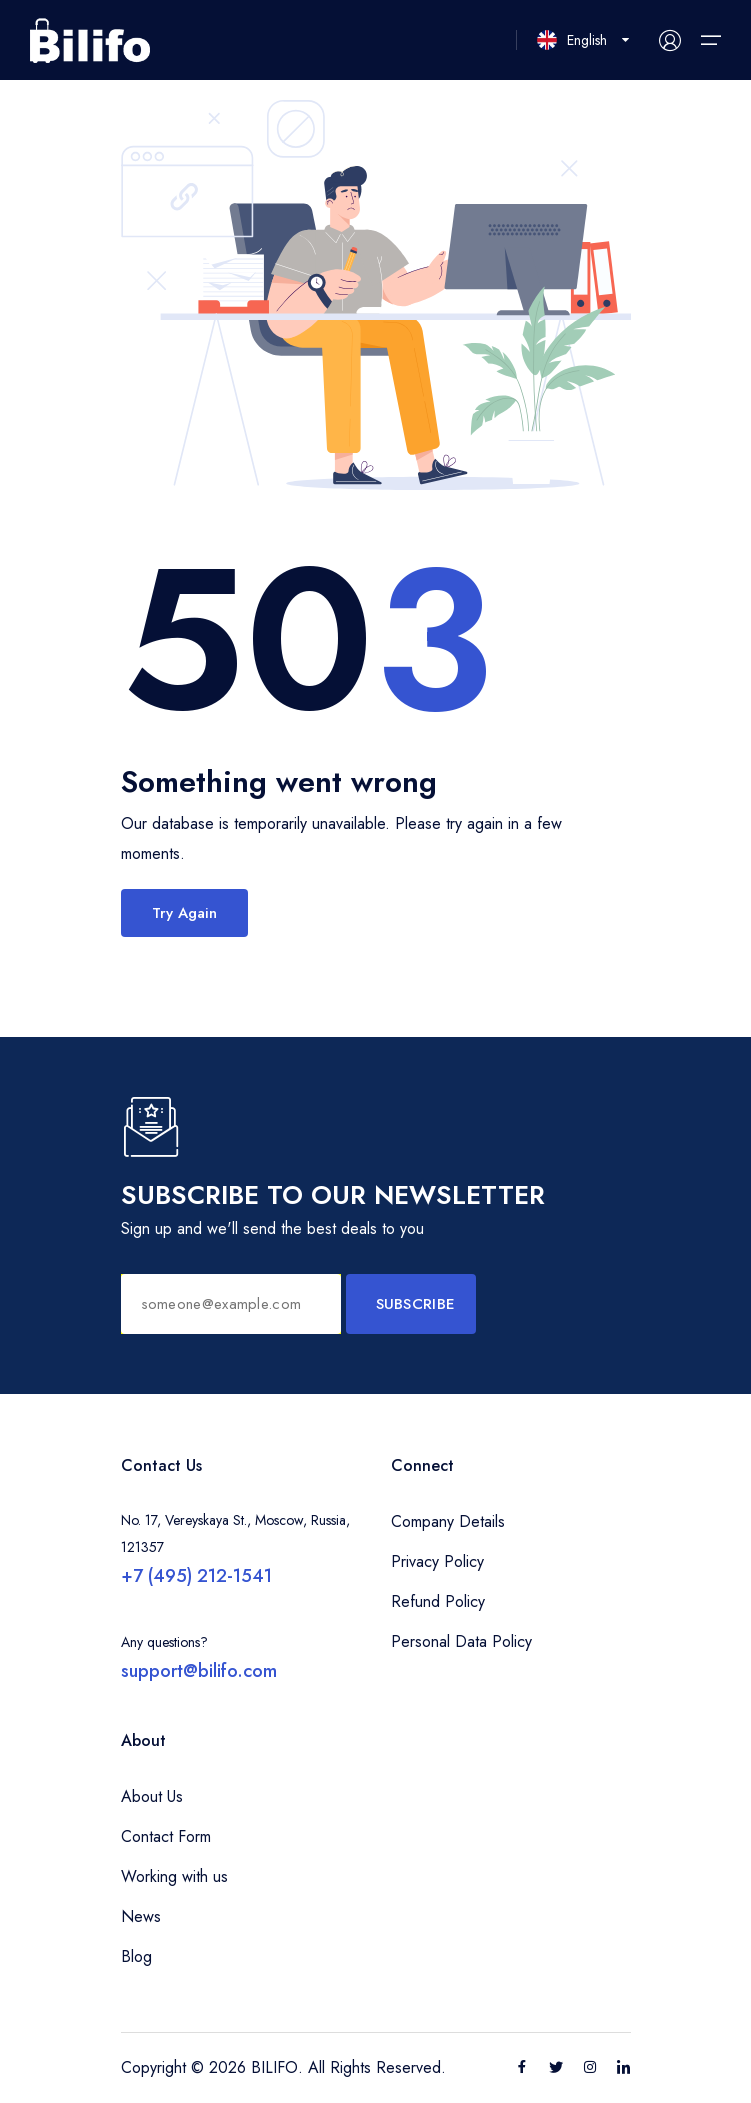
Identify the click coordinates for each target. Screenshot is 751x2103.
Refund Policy (438, 1601)
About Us (152, 1796)
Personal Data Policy (461, 1641)
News (141, 1916)
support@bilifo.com (199, 1671)
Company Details (448, 1521)
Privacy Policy (437, 1561)
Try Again (184, 913)
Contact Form (166, 1836)
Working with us (174, 1876)
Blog (136, 1956)
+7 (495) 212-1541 (196, 1576)
